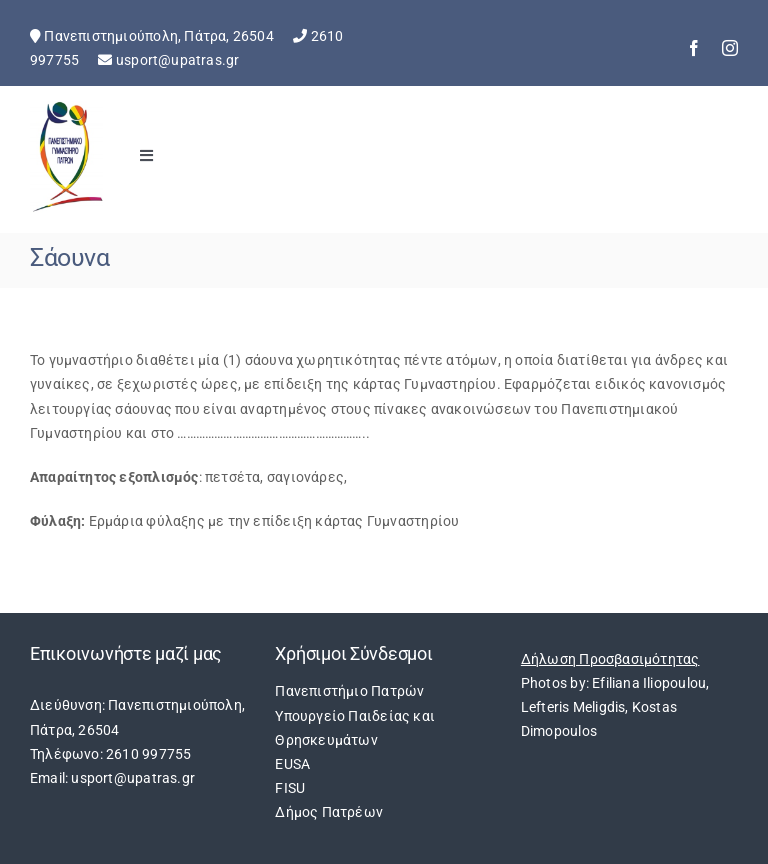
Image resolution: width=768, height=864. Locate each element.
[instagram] (730, 48)
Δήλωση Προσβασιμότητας (610, 659)
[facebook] (694, 48)
